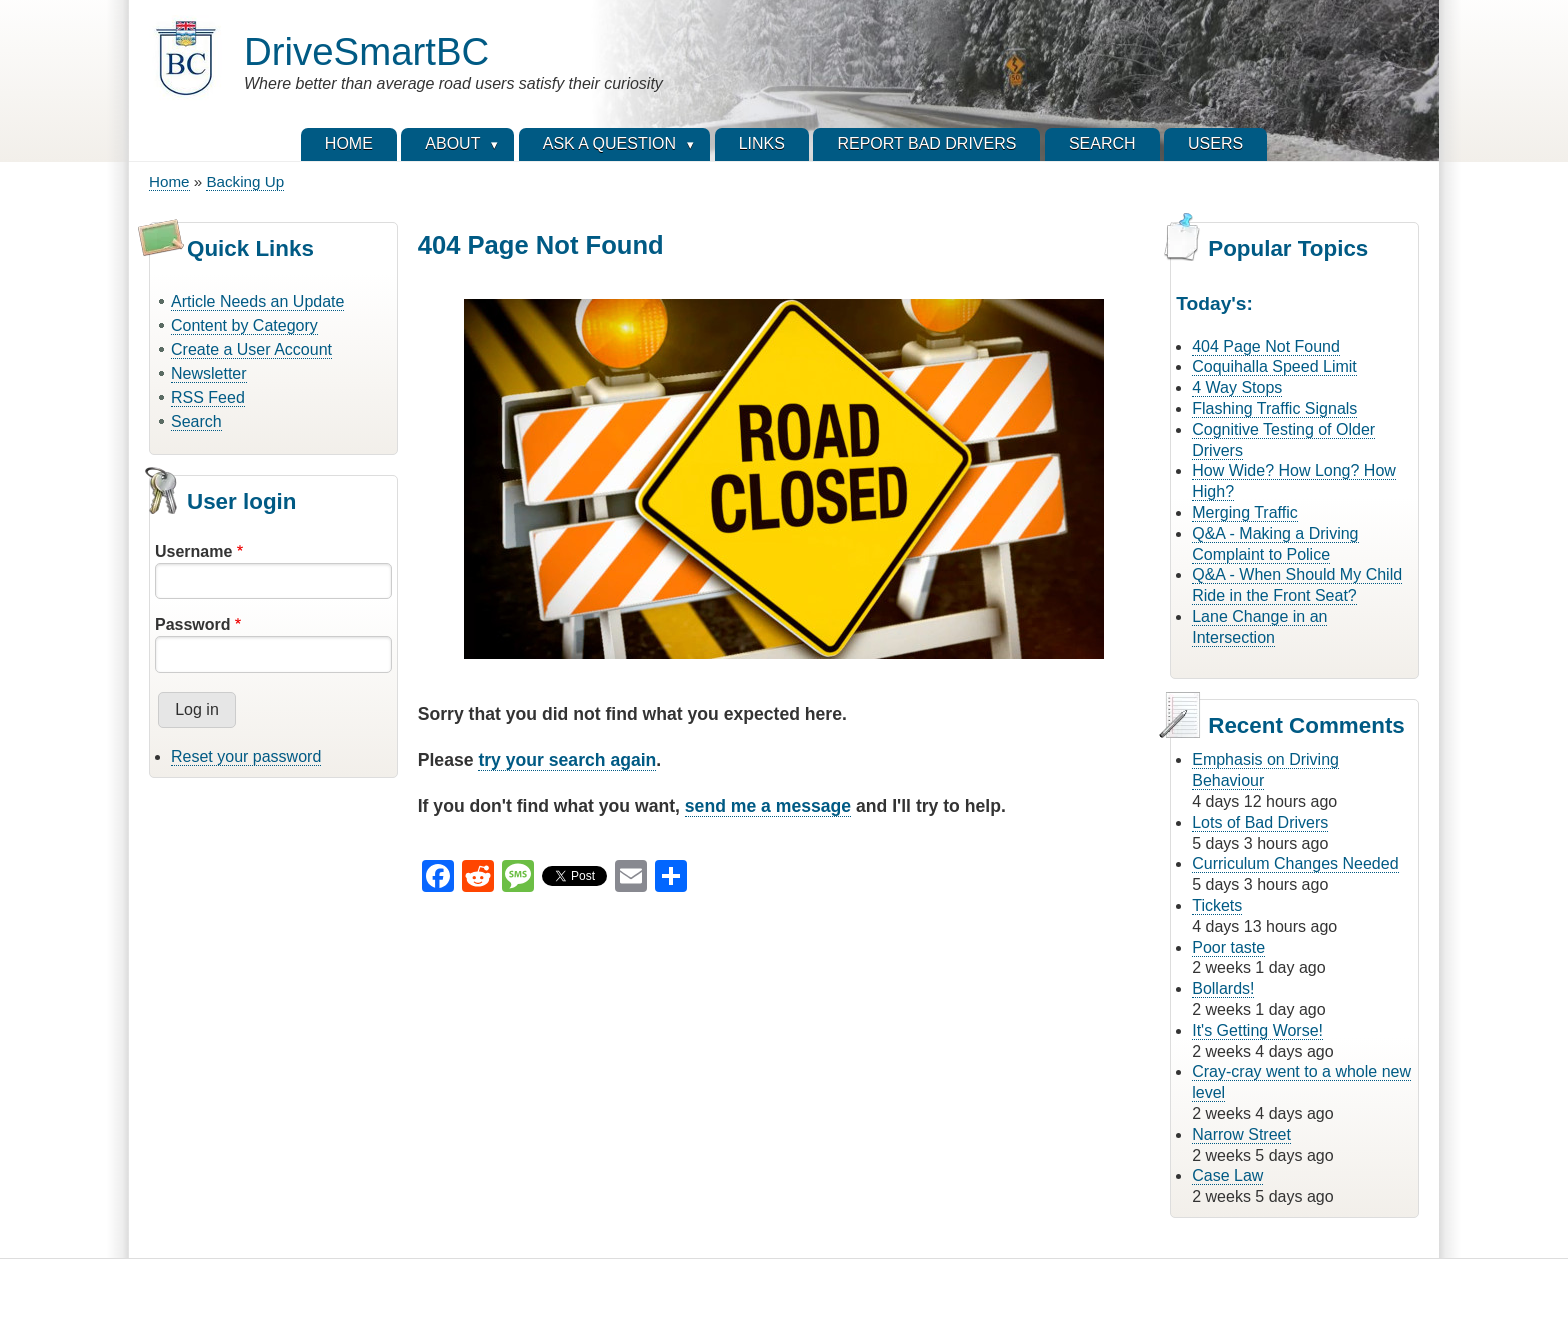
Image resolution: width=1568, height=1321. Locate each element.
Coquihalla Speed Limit (1274, 366)
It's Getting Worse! (1257, 1030)
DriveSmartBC (366, 51)
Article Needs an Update (257, 301)
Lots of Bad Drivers (1260, 822)
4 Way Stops (1237, 387)
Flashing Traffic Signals (1274, 408)
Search (196, 421)
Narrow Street (1241, 1134)
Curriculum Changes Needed (1295, 863)
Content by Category (244, 325)
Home (169, 181)
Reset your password (246, 756)
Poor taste (1228, 947)
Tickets (1217, 905)
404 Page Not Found (1266, 346)
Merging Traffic (1245, 512)
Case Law (1227, 1175)
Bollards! (1223, 988)
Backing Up (245, 181)
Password (193, 624)
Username (193, 551)
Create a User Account (251, 349)
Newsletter (209, 373)
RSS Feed (208, 397)
